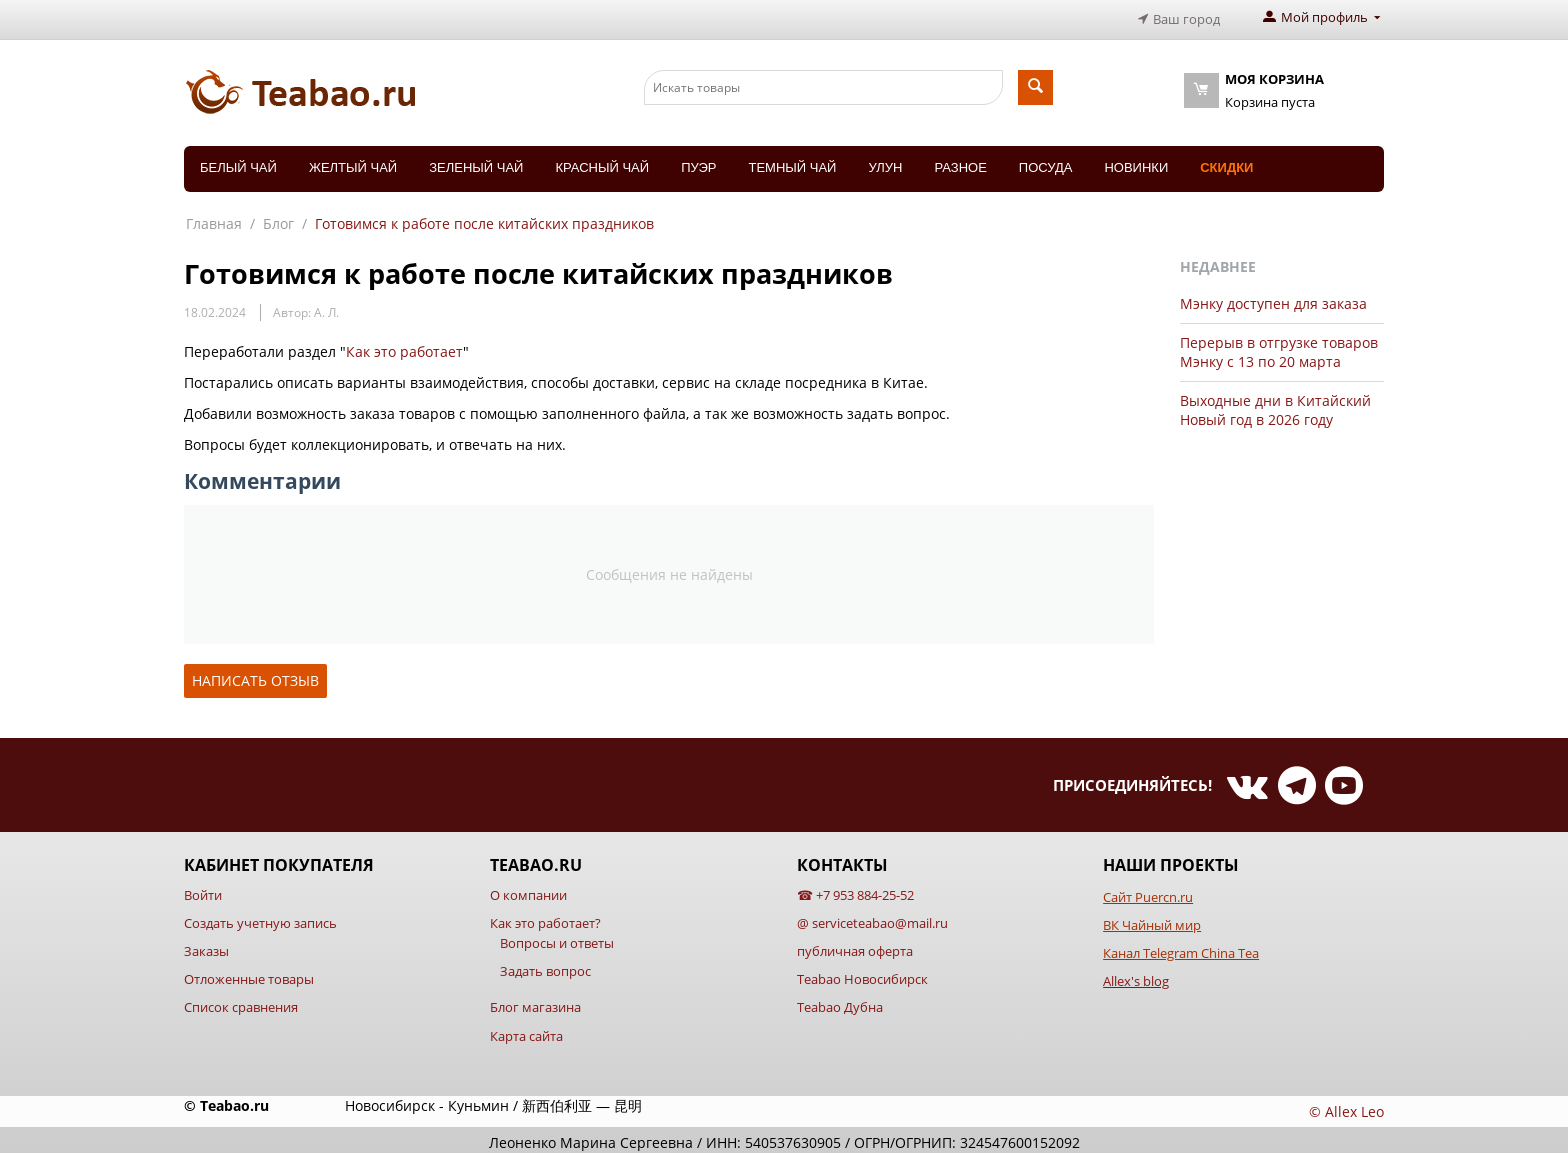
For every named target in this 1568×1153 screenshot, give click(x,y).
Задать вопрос (545, 967)
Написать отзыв (255, 675)
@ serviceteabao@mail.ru (872, 918)
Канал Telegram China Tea (1181, 948)
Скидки (1226, 162)
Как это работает (404, 346)
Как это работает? (545, 918)
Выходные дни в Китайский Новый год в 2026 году (1275, 405)
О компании (528, 890)
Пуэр (698, 162)
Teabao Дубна (840, 1003)
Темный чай (792, 162)
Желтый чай (353, 162)
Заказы (206, 946)
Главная (214, 218)
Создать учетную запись (260, 918)
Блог (278, 218)
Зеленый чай (476, 162)
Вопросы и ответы (557, 938)
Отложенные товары (249, 975)
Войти (203, 890)
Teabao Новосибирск (862, 975)
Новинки (1136, 162)
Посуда (1046, 162)
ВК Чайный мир (1152, 920)
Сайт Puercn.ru (1148, 892)
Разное (960, 162)
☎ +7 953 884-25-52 (855, 890)
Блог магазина (535, 1003)
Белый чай (238, 162)
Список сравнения (241, 1003)
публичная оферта (855, 946)
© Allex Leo (1346, 1106)
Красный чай (602, 162)
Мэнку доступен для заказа (1273, 298)
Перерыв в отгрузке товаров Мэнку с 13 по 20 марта (1279, 347)
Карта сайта (526, 1031)
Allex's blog (1136, 977)
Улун (885, 162)
